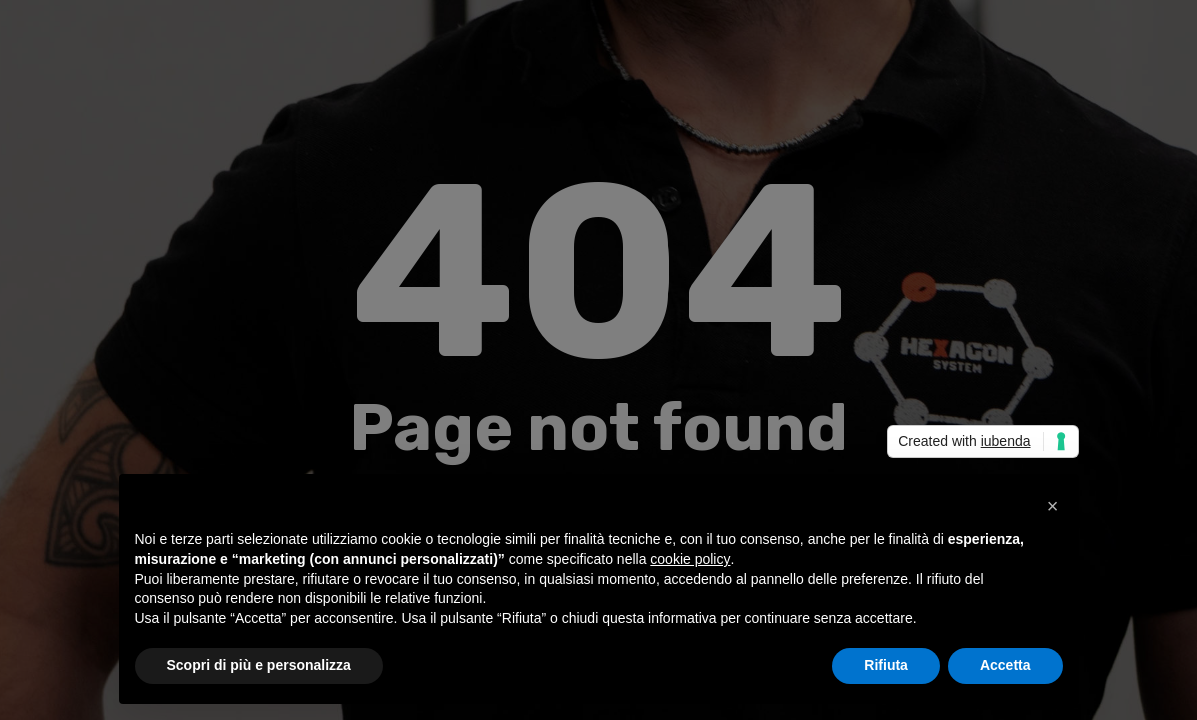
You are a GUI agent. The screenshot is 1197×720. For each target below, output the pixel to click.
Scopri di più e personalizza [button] (259, 665)
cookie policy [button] (690, 559)
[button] (1053, 506)
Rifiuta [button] (886, 665)
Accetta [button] (1005, 665)
